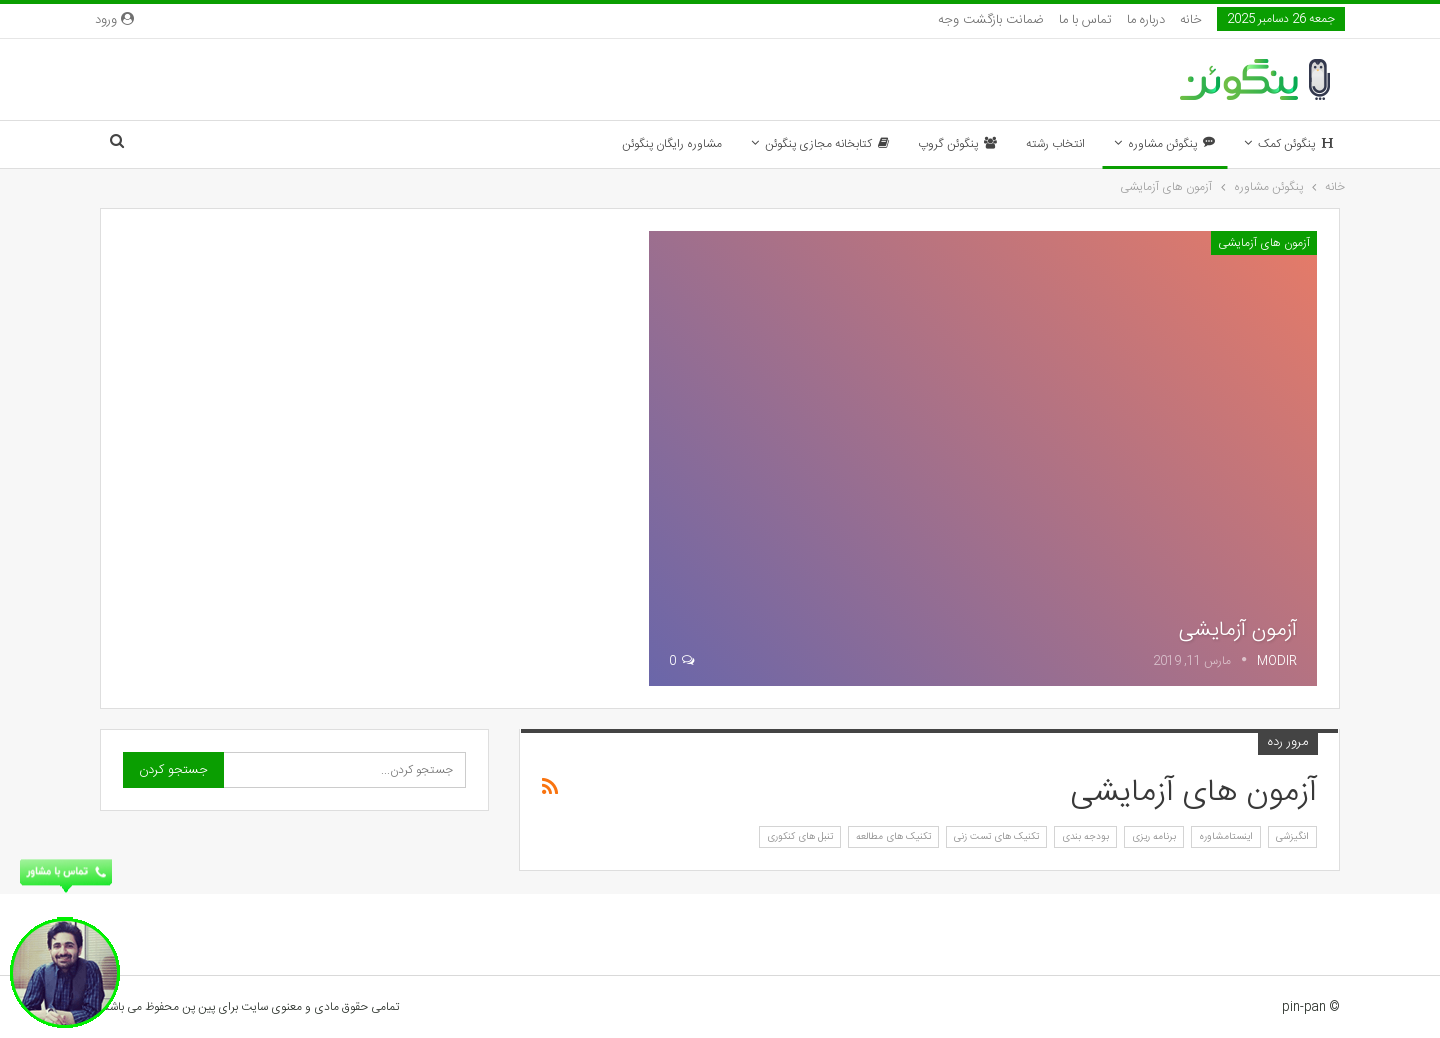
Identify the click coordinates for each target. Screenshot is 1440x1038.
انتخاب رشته (1055, 144)
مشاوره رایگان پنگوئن (672, 144)
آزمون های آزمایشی (1264, 243)
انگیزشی (1292, 836)
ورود (114, 20)
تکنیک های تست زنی (996, 836)
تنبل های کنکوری (800, 836)
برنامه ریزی (1154, 836)
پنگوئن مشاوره (1171, 144)
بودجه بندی (1085, 836)
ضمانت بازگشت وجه (991, 20)
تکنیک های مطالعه (893, 836)
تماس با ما (1085, 20)
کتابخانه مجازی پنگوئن (827, 144)
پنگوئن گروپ (957, 144)
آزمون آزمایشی (1238, 630)
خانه (1191, 20)
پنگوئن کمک (1295, 144)
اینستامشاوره (1226, 836)
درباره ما (1146, 20)
